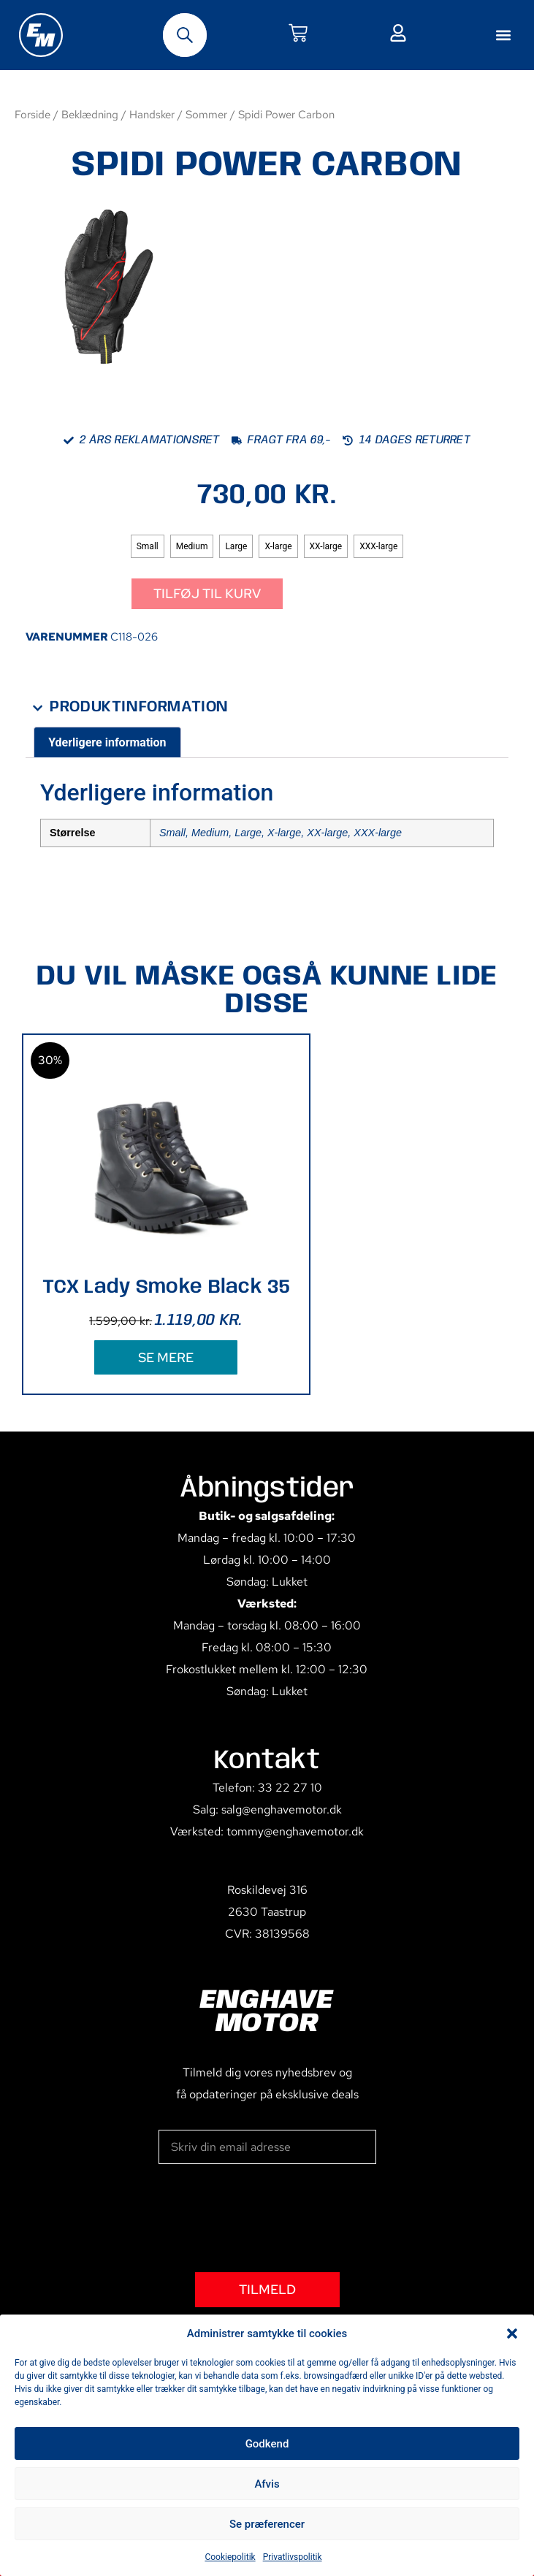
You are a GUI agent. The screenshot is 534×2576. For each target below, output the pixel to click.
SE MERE (166, 1357)
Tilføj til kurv (207, 593)
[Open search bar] (185, 35)
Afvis (266, 2484)
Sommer (206, 114)
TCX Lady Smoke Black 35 (166, 1287)
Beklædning (89, 114)
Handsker (152, 114)
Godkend (267, 2443)
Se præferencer (267, 2524)
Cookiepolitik (230, 2557)
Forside (32, 114)
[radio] (147, 546)
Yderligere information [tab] (107, 742)
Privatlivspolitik (292, 2557)
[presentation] (270, 2218)
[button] (512, 2333)
